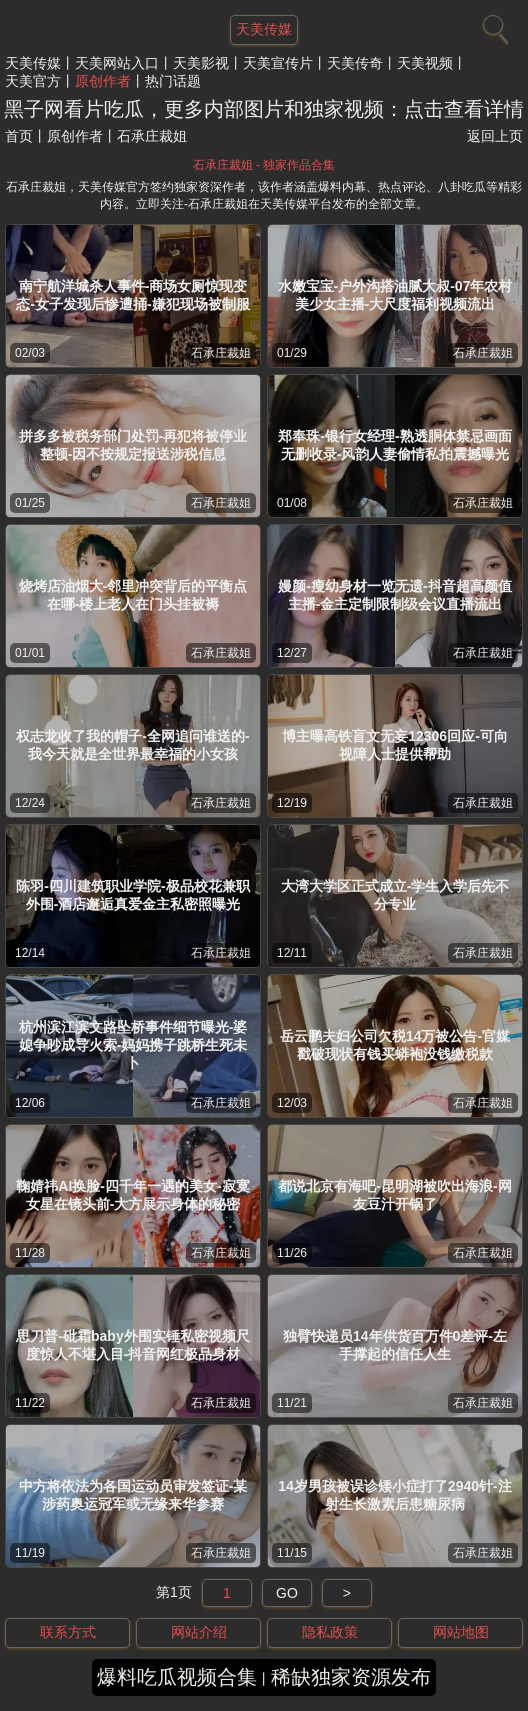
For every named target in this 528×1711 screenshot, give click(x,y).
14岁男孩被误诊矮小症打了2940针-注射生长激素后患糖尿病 (394, 1495)
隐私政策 (330, 1632)
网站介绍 (199, 1632)
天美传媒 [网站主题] (264, 29)
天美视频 (425, 63)
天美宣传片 (278, 63)
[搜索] (493, 25)
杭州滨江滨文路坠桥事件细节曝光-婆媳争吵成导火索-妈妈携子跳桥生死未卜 (133, 1045)
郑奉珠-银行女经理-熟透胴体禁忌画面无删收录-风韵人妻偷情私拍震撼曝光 (394, 445)
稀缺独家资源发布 (351, 1677)
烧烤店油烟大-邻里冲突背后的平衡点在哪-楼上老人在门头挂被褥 (133, 595)
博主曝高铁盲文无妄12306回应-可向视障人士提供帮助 (395, 745)
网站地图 (461, 1632)
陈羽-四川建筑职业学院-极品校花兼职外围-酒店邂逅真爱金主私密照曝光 (132, 895)
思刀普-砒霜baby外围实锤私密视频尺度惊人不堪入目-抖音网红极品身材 (132, 1345)
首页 (19, 136)
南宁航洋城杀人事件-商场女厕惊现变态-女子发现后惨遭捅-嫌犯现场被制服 (132, 295)
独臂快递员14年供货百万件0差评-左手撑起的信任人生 (395, 1345)
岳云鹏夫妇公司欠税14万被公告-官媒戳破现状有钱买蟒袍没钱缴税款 (395, 1045)
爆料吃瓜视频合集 (177, 1677)
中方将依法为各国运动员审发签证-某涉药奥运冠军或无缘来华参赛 (133, 1495)
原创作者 (103, 81)
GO (287, 1593)
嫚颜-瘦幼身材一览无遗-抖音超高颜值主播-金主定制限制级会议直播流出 (394, 595)
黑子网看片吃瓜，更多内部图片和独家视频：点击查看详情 (264, 109)
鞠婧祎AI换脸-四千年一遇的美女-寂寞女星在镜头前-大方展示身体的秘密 (132, 1195)
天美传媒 (33, 63)
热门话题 (173, 81)
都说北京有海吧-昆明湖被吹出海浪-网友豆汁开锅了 (394, 1195)
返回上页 (495, 136)
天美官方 (33, 81)
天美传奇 (355, 63)
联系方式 (68, 1632)
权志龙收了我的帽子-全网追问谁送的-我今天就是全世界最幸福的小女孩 (132, 745)
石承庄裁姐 (221, 353)
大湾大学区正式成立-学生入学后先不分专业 (395, 895)
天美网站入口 (117, 63)
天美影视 (201, 63)
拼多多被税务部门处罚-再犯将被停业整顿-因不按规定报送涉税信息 (133, 445)
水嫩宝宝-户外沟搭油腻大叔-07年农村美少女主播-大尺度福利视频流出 (395, 295)
